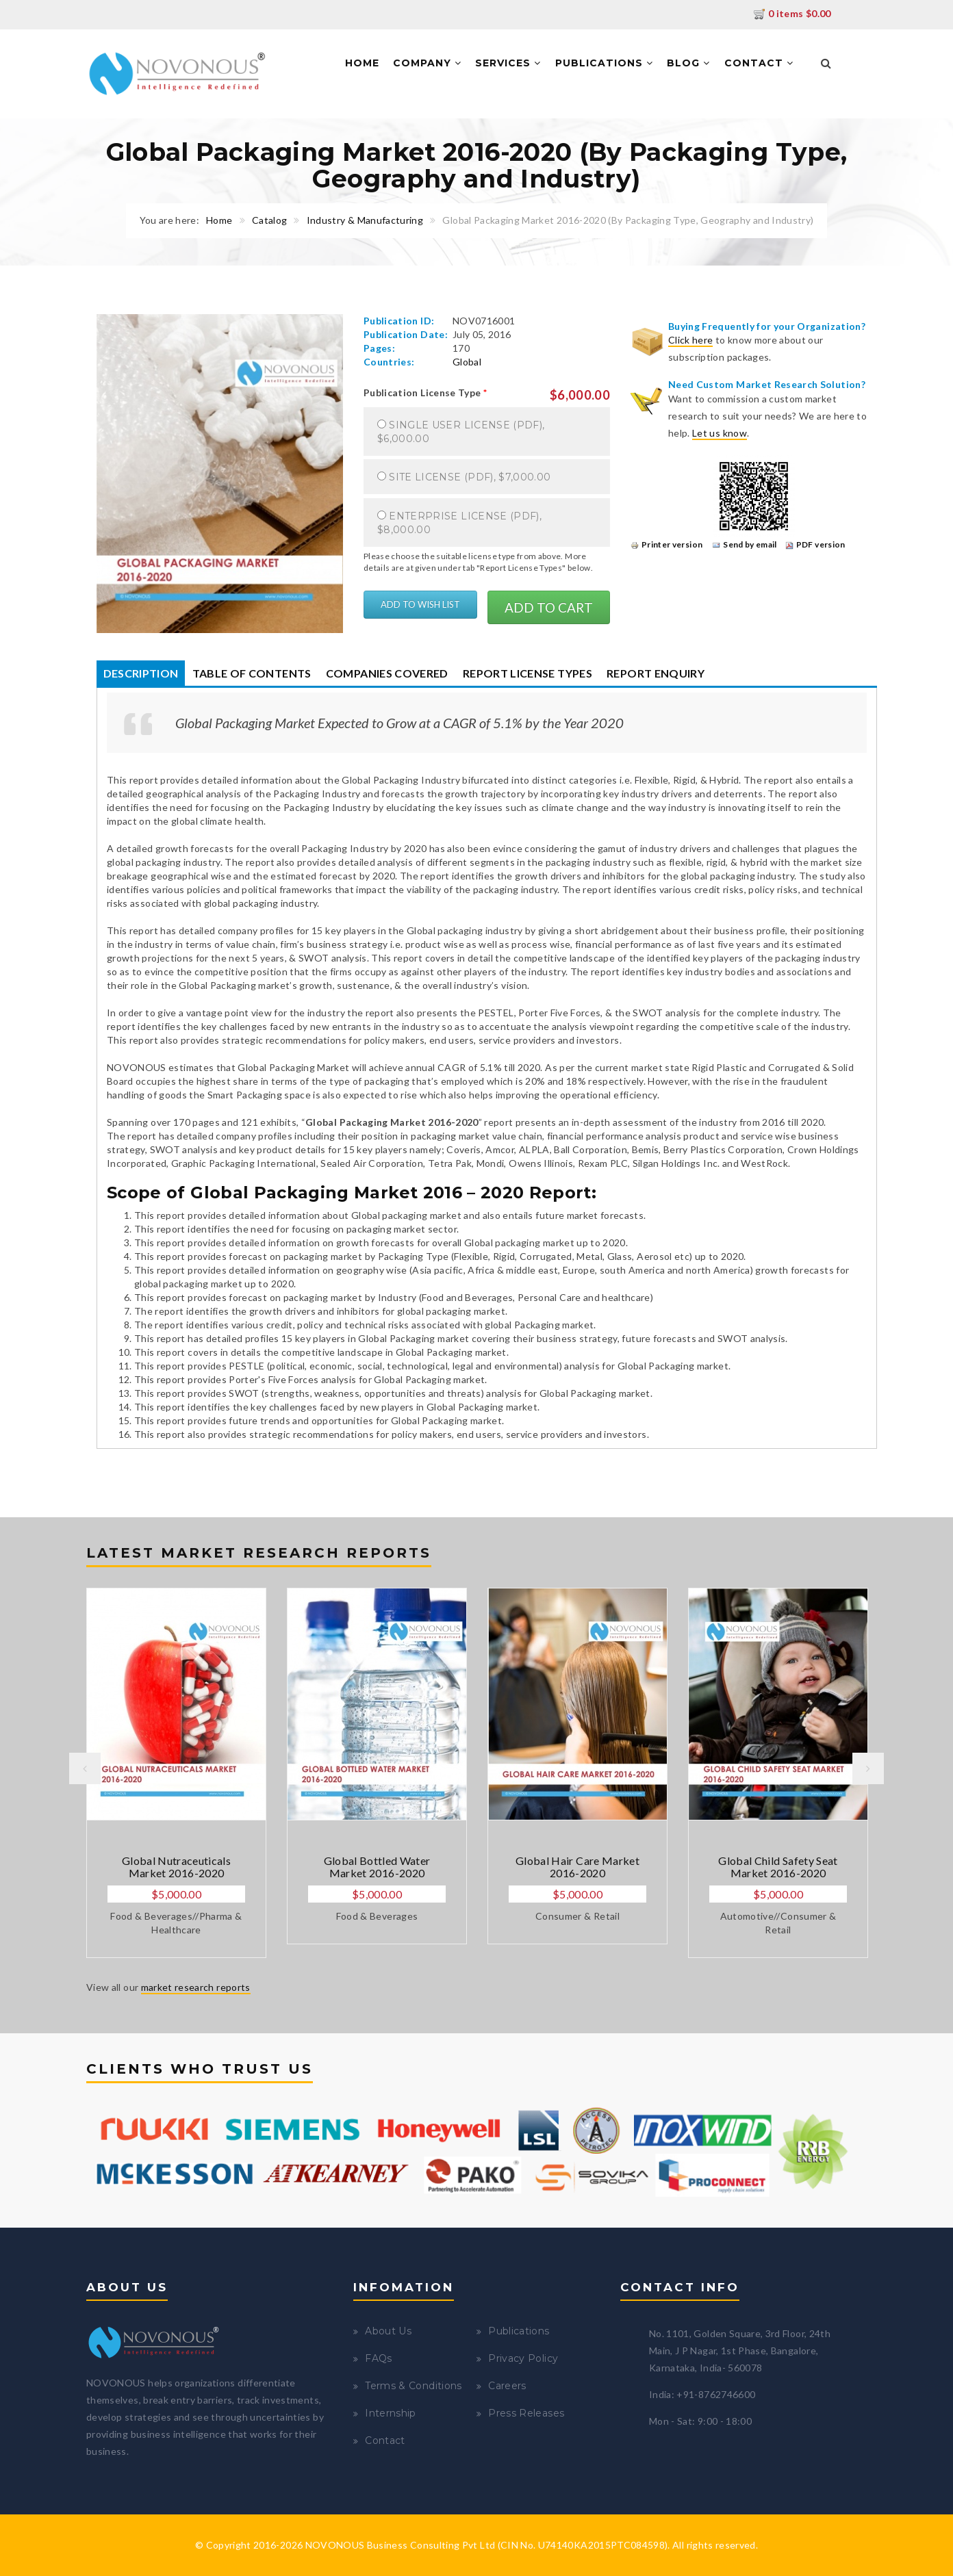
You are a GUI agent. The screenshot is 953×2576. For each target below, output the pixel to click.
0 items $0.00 (792, 13)
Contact (758, 63)
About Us (388, 2331)
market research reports (196, 1987)
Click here (690, 340)
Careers (507, 2386)
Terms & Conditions (413, 2386)
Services (508, 63)
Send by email (744, 544)
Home (362, 63)
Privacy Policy (523, 2358)
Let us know (719, 433)
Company (427, 63)
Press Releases (526, 2413)
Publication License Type (425, 392)
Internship (390, 2413)
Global (467, 362)
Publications (604, 63)
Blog (688, 63)
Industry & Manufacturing (365, 220)
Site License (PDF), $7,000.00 (469, 477)
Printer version (666, 544)
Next (868, 1768)
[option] (176, 1773)
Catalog (269, 220)
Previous (85, 1768)
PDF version (815, 544)
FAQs (378, 2358)
